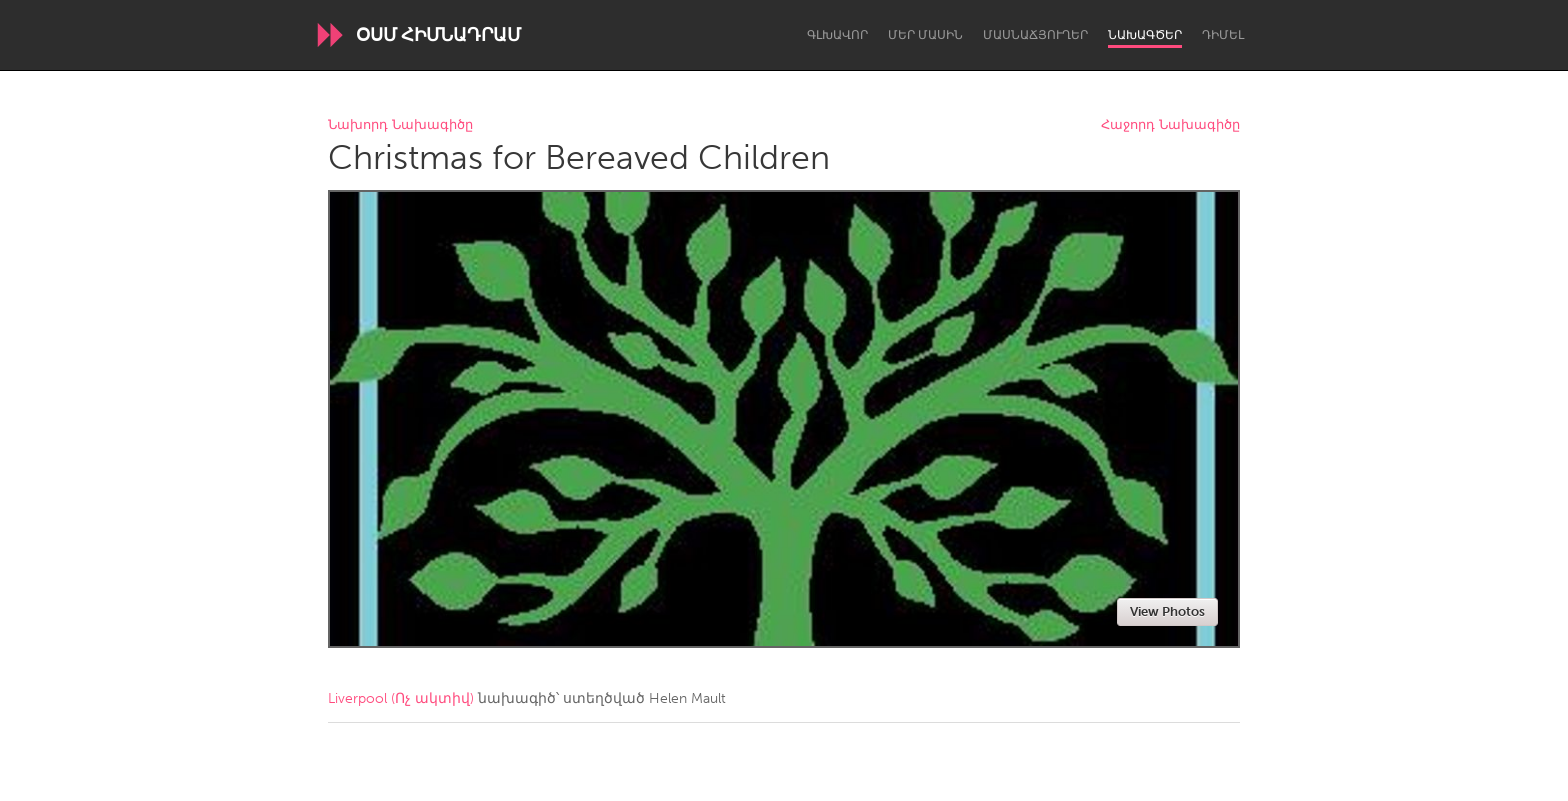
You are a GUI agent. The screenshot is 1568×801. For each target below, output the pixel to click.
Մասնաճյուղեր (1035, 35)
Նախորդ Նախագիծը (400, 125)
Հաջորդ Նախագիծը (1170, 125)
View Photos (1167, 611)
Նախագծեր (1145, 35)
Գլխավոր (837, 35)
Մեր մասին (925, 35)
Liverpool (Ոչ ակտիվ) (401, 698)
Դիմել (1223, 35)
